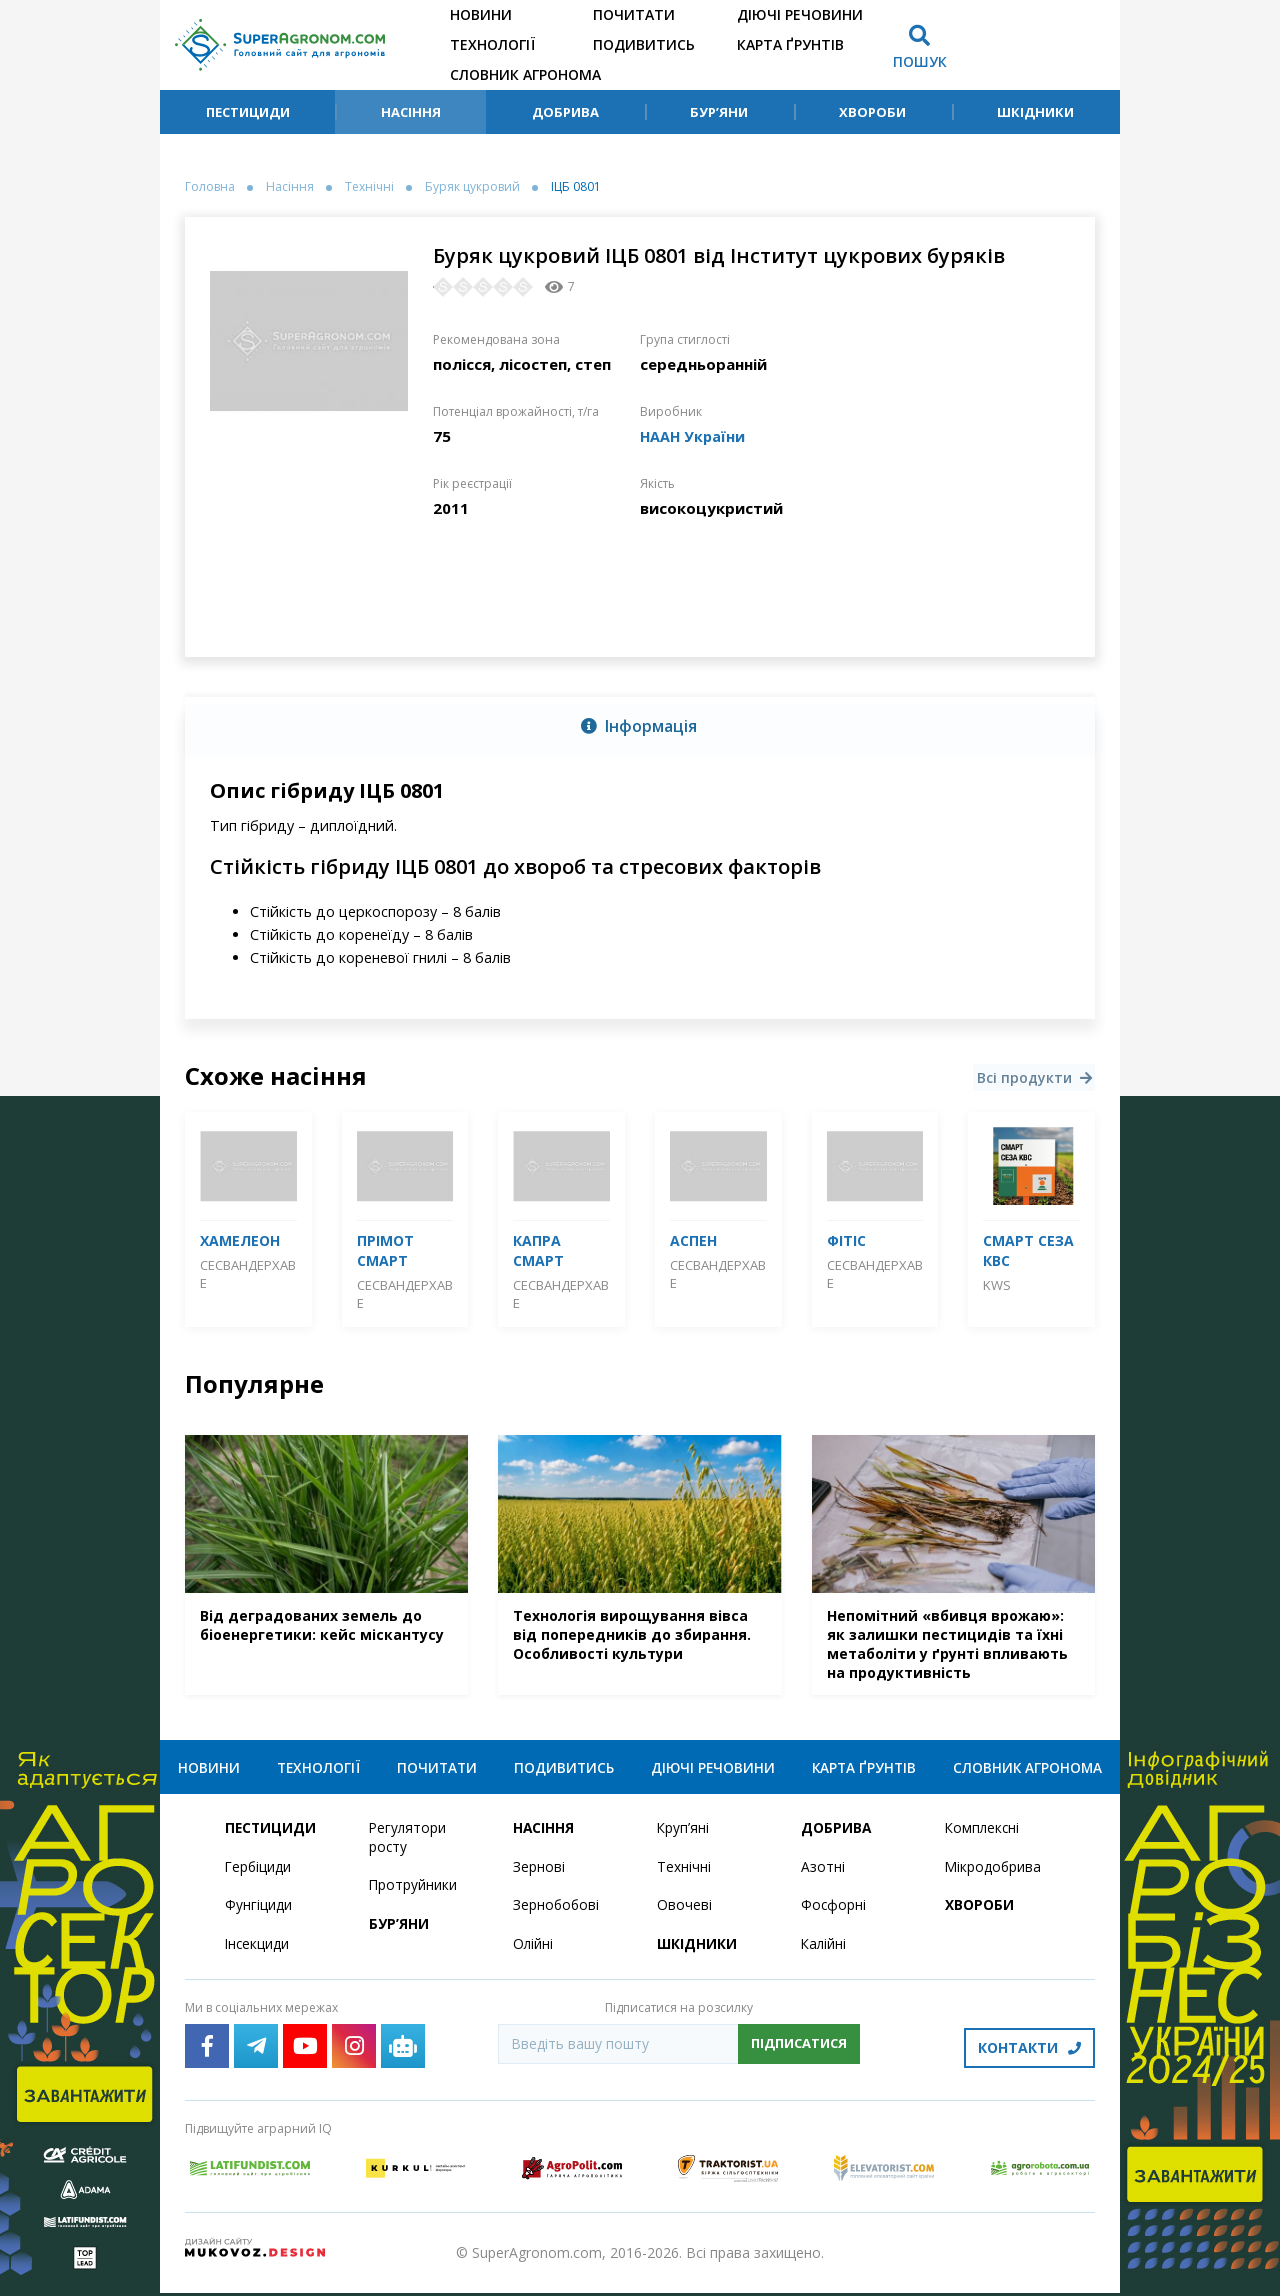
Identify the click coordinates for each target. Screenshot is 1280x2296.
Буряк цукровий (472, 187)
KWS (997, 1285)
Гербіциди (259, 1873)
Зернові (539, 1873)
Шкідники (1035, 112)
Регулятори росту (408, 1844)
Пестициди (248, 112)
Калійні (824, 1951)
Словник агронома (525, 74)
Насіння (411, 112)
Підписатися (799, 2051)
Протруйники (413, 1892)
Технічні (369, 187)
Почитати (634, 14)
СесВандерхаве (248, 1274)
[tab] (640, 727)
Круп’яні (683, 1834)
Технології (492, 44)
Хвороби (872, 112)
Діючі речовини (800, 14)
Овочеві (684, 1912)
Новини (481, 14)
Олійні (533, 1951)
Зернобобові (557, 1912)
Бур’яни (719, 112)
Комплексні (983, 1834)
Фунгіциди (258, 1912)
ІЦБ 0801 (576, 187)
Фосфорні (834, 1912)
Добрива (565, 112)
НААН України (694, 436)
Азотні (823, 1873)
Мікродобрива (994, 1873)
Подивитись (644, 44)
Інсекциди (258, 1951)
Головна (210, 187)
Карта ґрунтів (790, 44)
